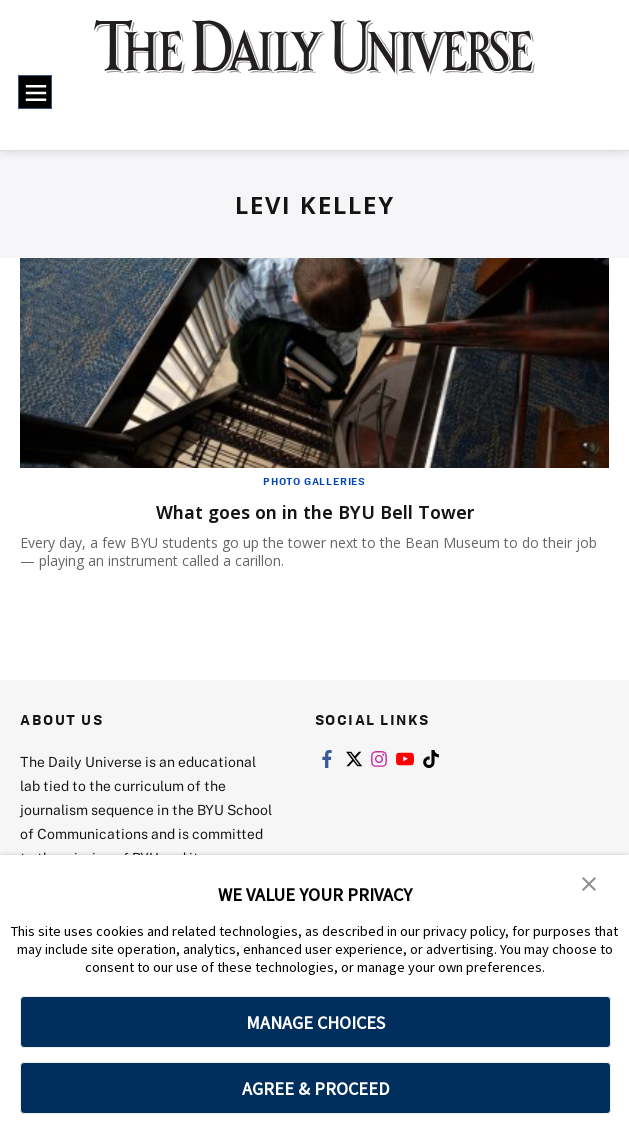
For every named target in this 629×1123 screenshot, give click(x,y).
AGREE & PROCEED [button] (315, 1088)
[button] (589, 884)
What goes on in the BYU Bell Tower (315, 511)
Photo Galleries (314, 481)
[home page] (314, 58)
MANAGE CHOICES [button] (315, 1022)
